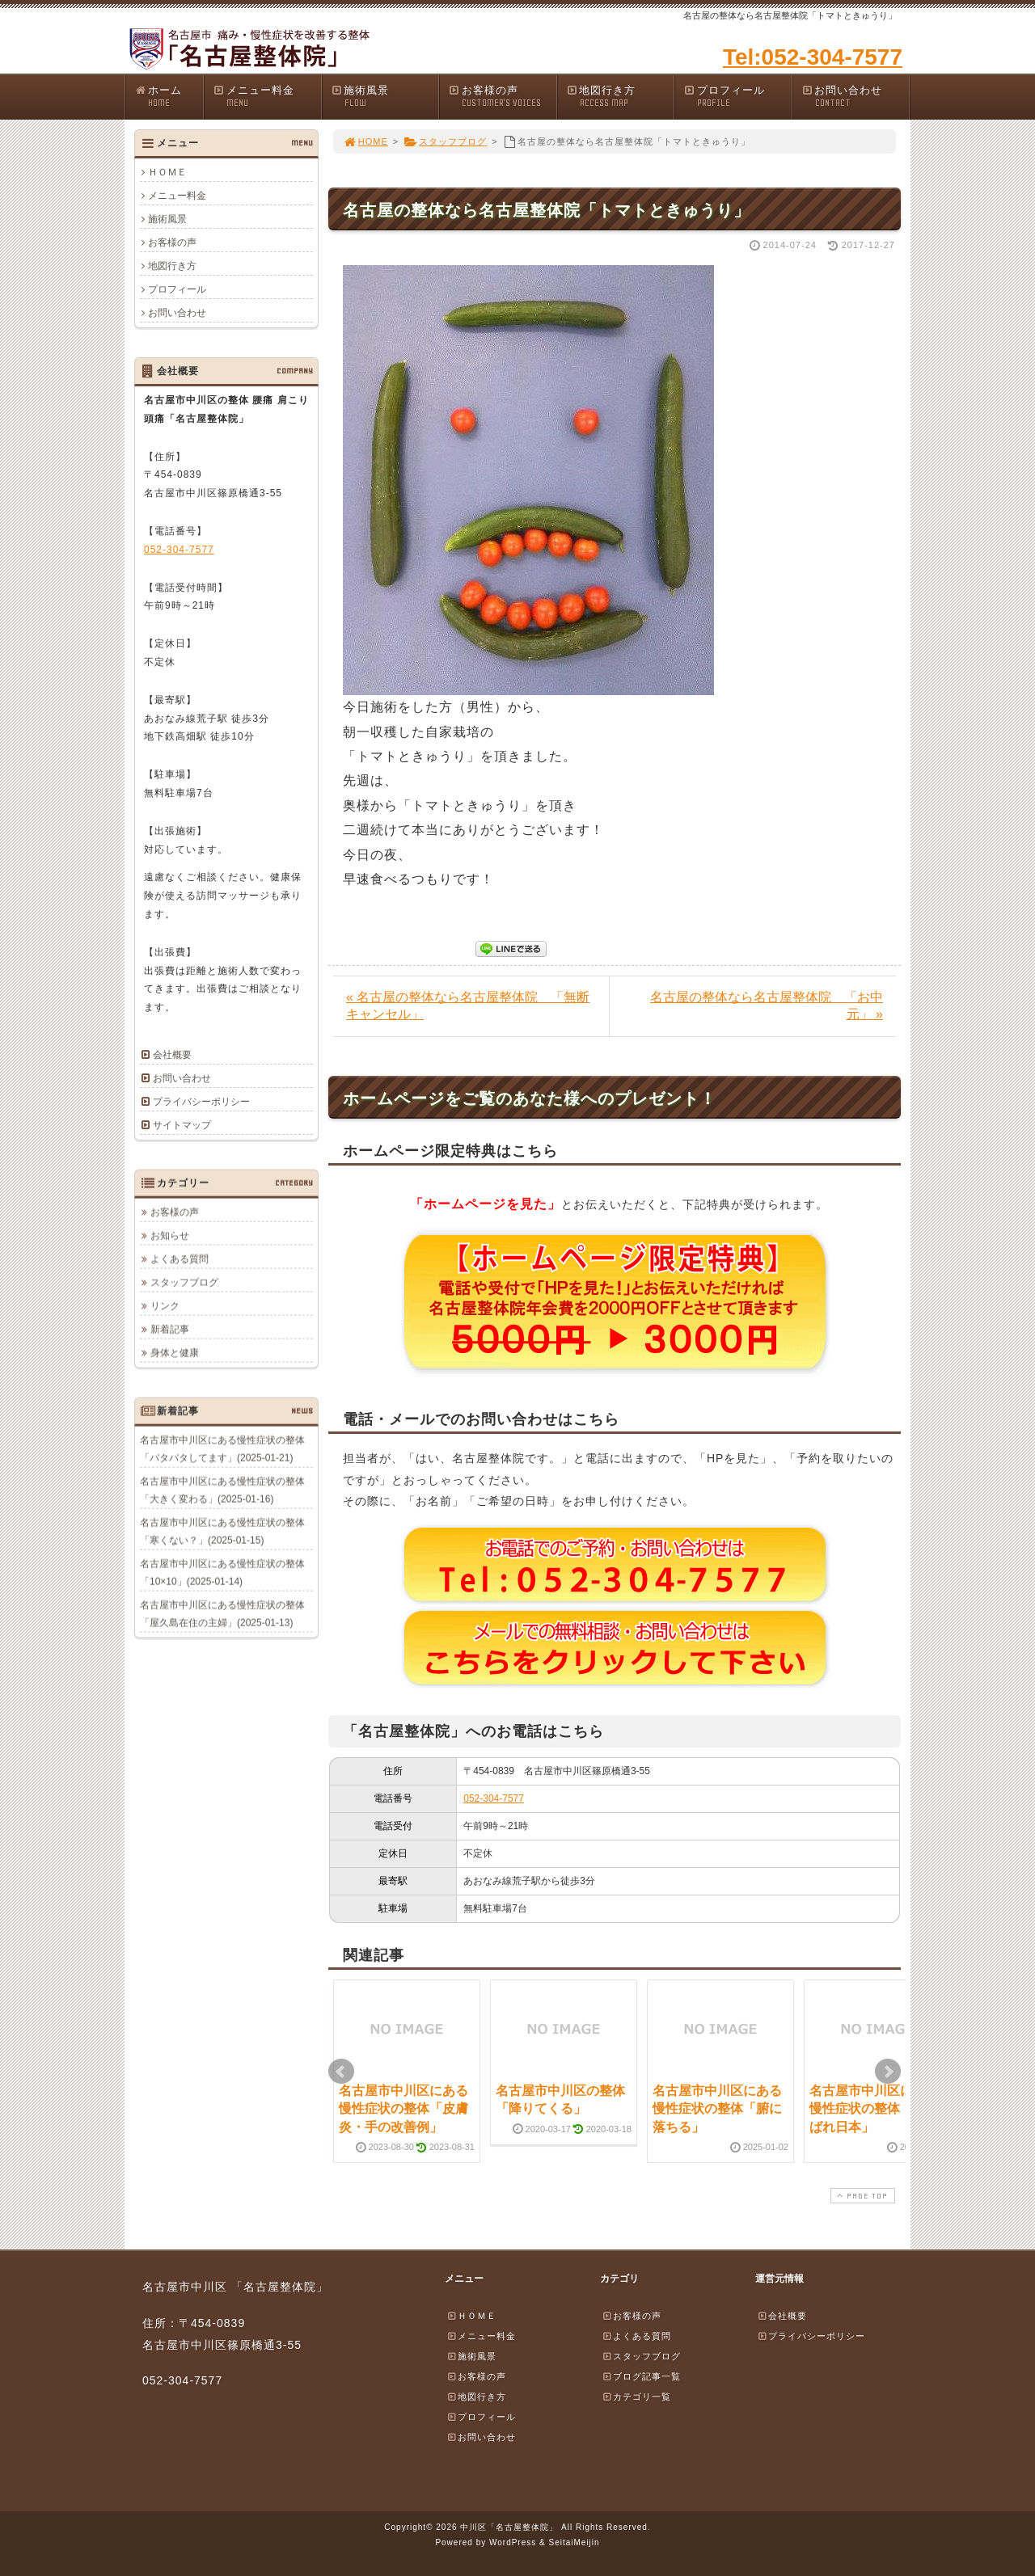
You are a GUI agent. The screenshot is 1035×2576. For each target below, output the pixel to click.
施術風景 (385, 96)
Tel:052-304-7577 (812, 57)
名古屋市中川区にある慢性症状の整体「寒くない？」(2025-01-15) (222, 1530)
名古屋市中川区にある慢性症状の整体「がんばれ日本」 (874, 2109)
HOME (365, 141)
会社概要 (172, 1054)
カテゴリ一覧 (636, 2396)
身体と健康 (174, 1352)
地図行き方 (620, 96)
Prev (341, 2072)
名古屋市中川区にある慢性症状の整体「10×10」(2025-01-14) (222, 1572)
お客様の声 (502, 96)
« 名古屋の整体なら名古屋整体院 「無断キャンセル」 (467, 1005)
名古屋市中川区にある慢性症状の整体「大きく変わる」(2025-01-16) (222, 1489)
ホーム (168, 96)
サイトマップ (182, 1125)
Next (888, 2072)
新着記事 (169, 1328)
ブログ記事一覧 (641, 2376)
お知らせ (169, 1235)
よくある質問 (179, 1258)
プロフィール (737, 96)
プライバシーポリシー (201, 1101)
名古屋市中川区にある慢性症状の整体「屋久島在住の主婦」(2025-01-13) (222, 1613)
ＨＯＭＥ (167, 172)
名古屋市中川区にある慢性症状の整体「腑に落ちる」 (717, 2109)
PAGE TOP (861, 2195)
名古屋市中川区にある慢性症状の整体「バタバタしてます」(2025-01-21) (222, 1448)
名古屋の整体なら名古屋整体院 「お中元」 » (766, 1005)
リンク (165, 1305)
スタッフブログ (445, 141)
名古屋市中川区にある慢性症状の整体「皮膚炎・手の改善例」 (403, 2109)
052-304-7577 (493, 1798)
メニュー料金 (267, 96)
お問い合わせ (855, 96)
